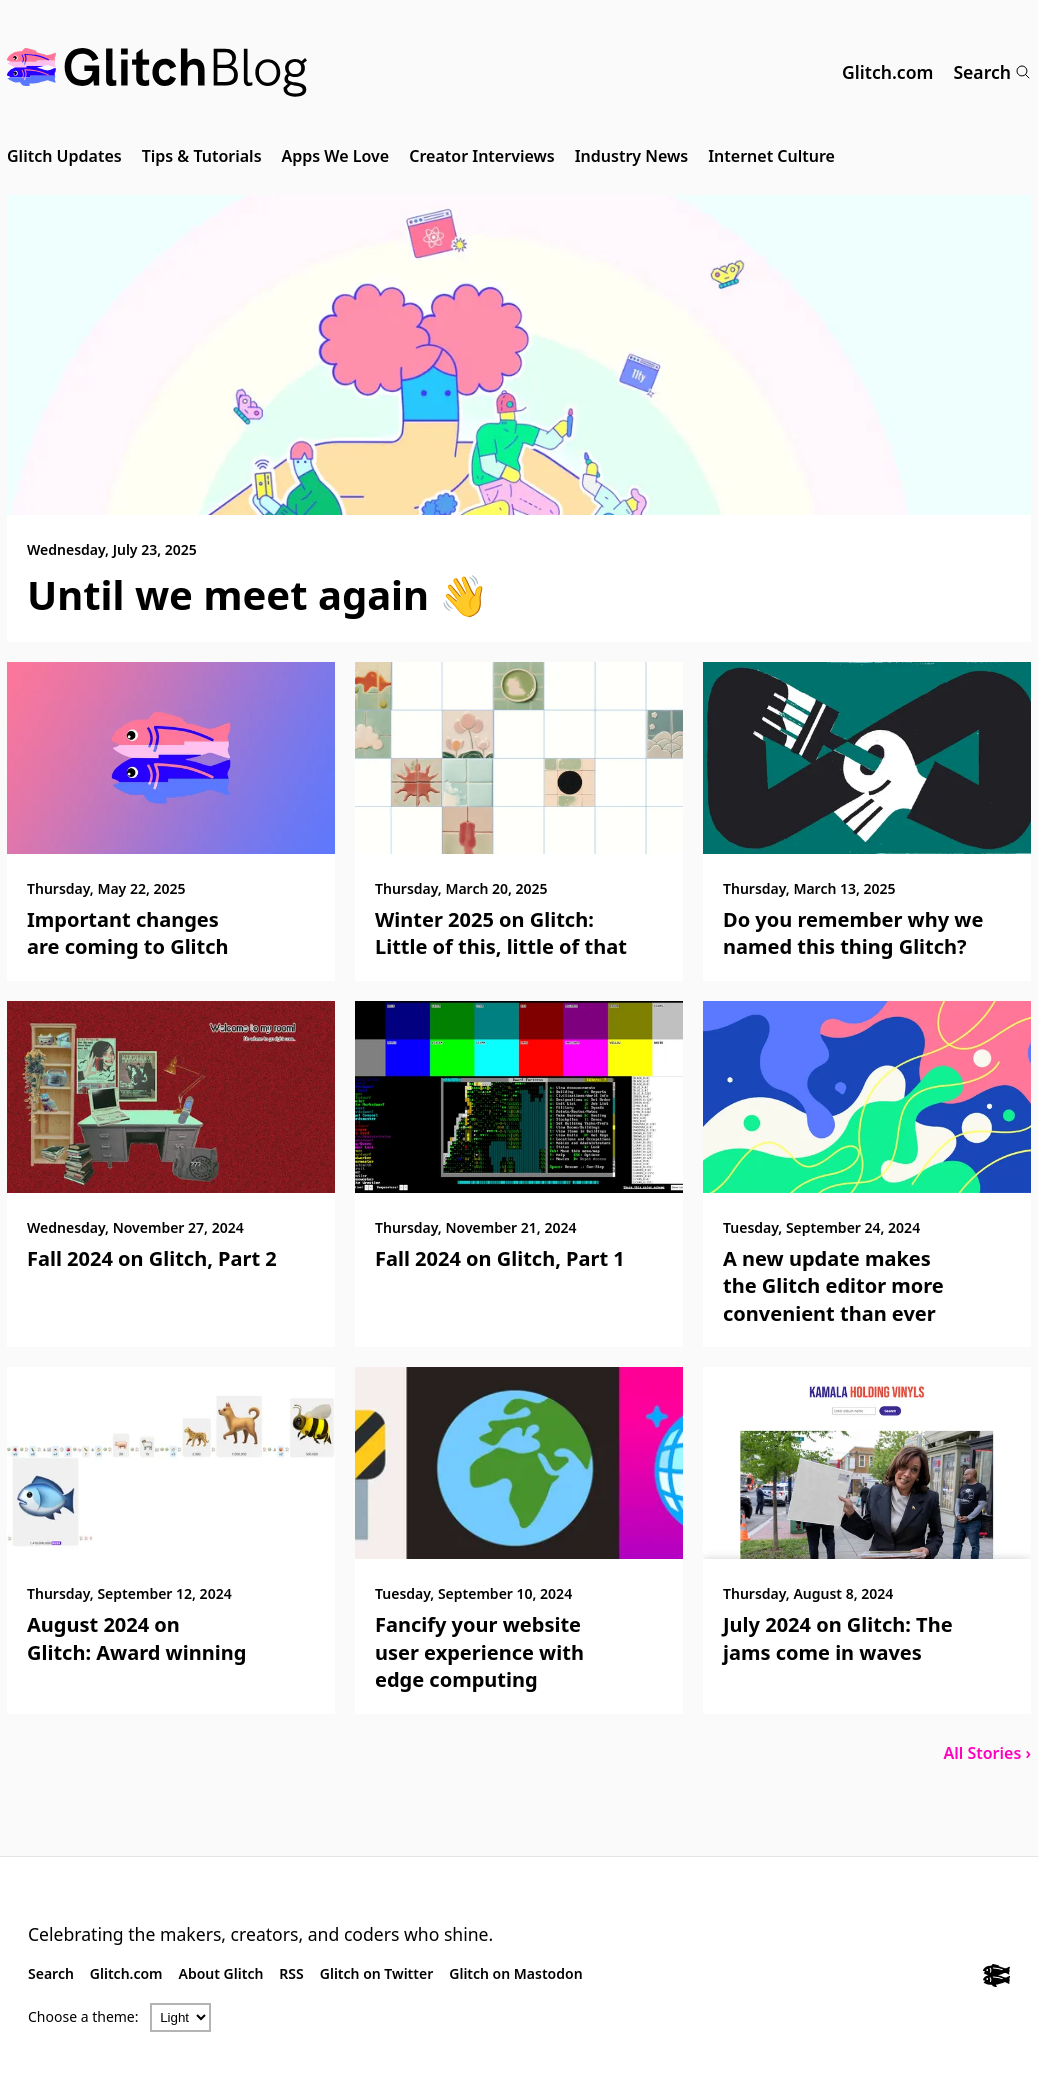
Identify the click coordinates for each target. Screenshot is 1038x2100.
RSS (291, 1973)
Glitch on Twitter (376, 1973)
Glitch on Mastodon (515, 1973)
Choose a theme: (83, 2016)
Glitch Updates (64, 156)
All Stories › (987, 1753)
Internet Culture (771, 156)
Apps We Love (336, 156)
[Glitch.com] (996, 1978)
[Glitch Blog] (157, 72)
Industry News (632, 156)
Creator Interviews (481, 156)
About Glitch (221, 1973)
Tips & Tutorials (202, 156)
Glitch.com (887, 72)
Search (992, 72)
